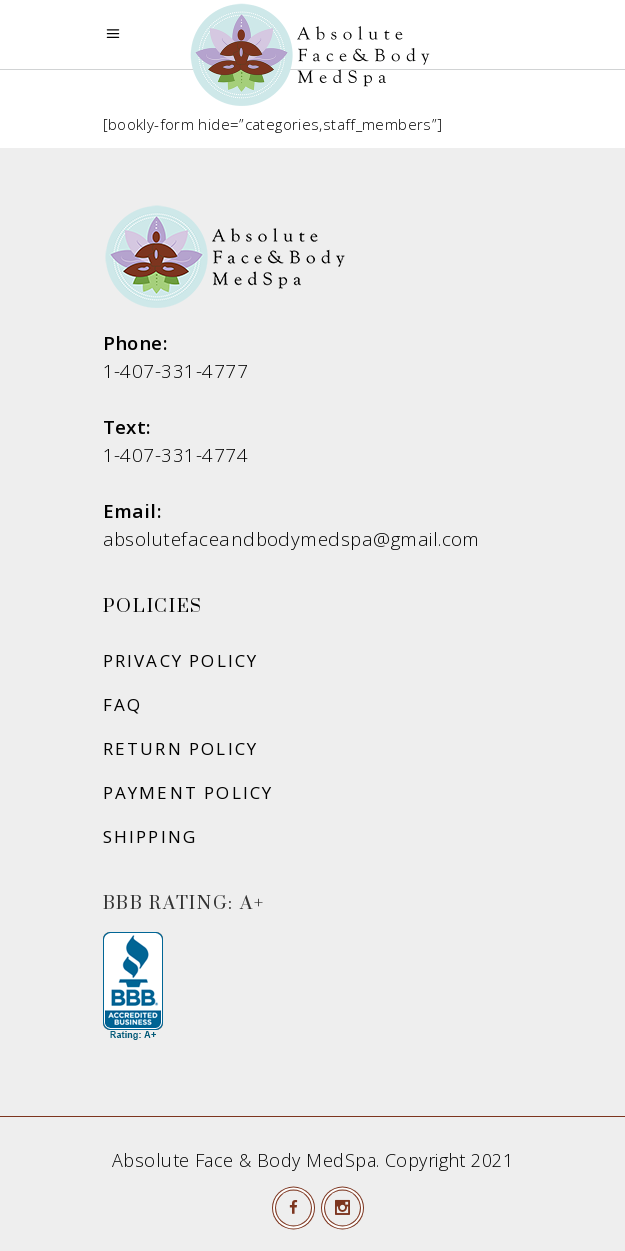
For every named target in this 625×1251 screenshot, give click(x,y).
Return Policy (181, 748)
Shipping (150, 836)
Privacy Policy (181, 660)
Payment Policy (188, 792)
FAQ (123, 704)
